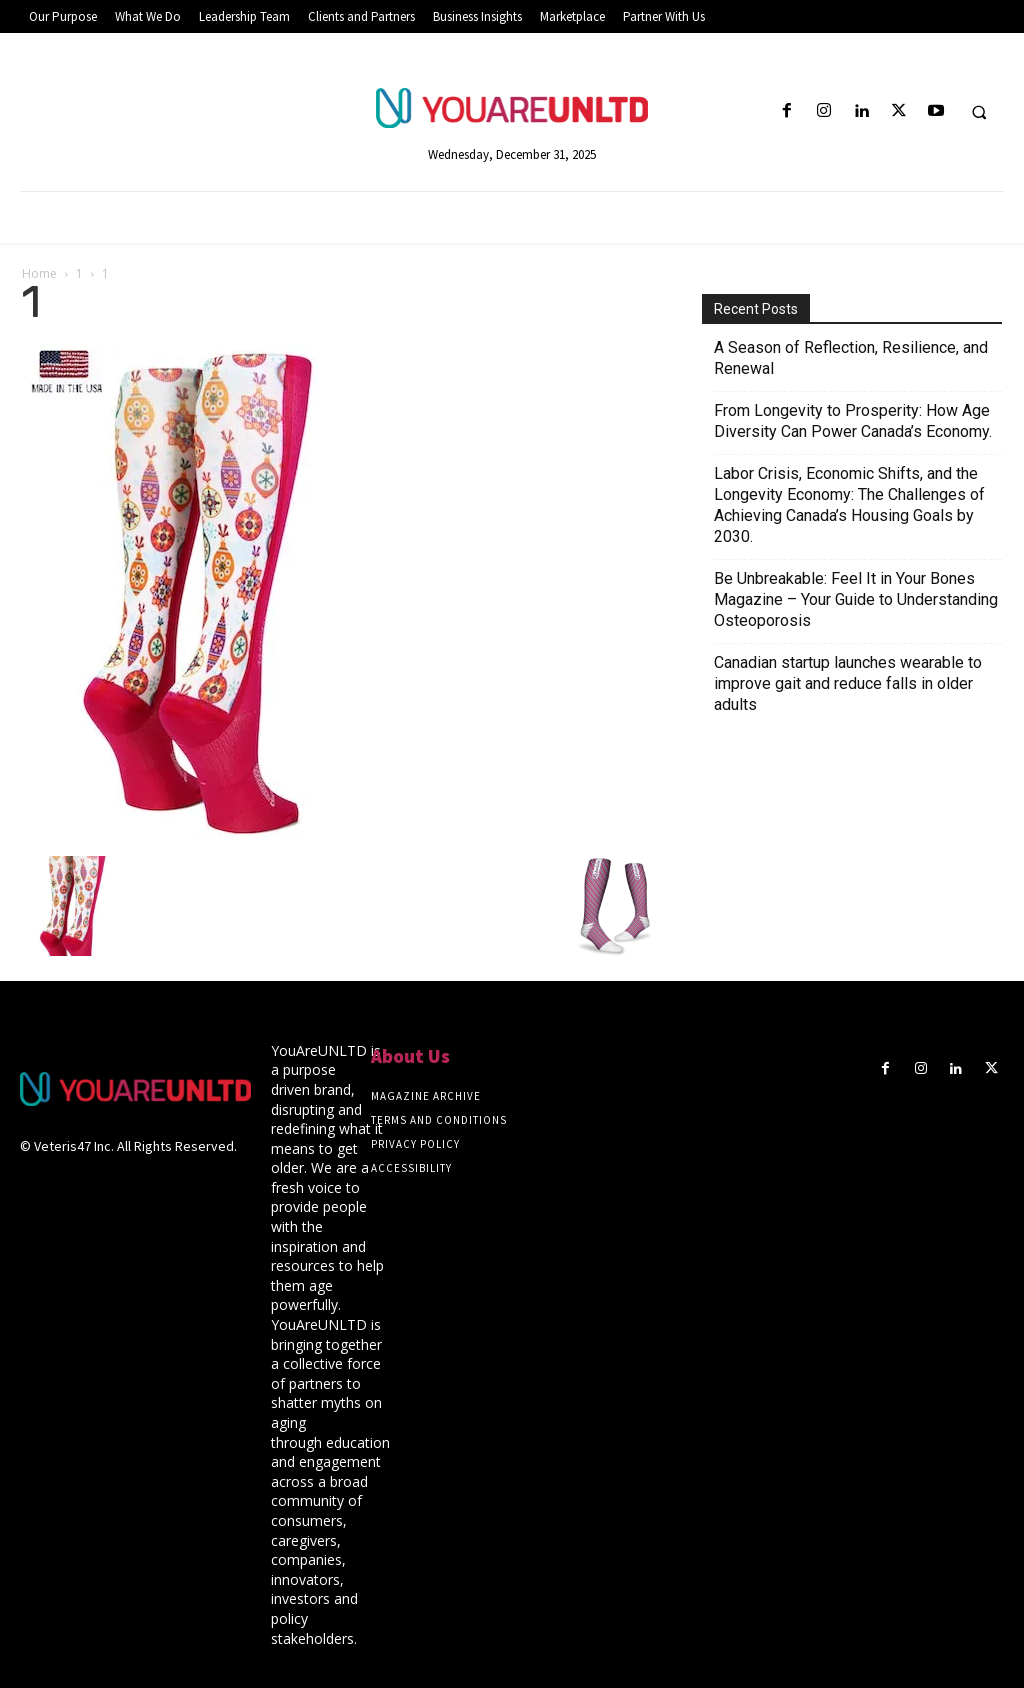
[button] (979, 112)
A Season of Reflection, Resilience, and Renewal (851, 358)
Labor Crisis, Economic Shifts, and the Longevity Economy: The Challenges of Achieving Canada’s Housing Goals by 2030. (849, 505)
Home (39, 273)
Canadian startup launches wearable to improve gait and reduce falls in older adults (848, 683)
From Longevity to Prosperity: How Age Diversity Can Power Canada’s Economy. (853, 421)
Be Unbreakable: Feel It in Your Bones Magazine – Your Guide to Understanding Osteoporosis (856, 599)
